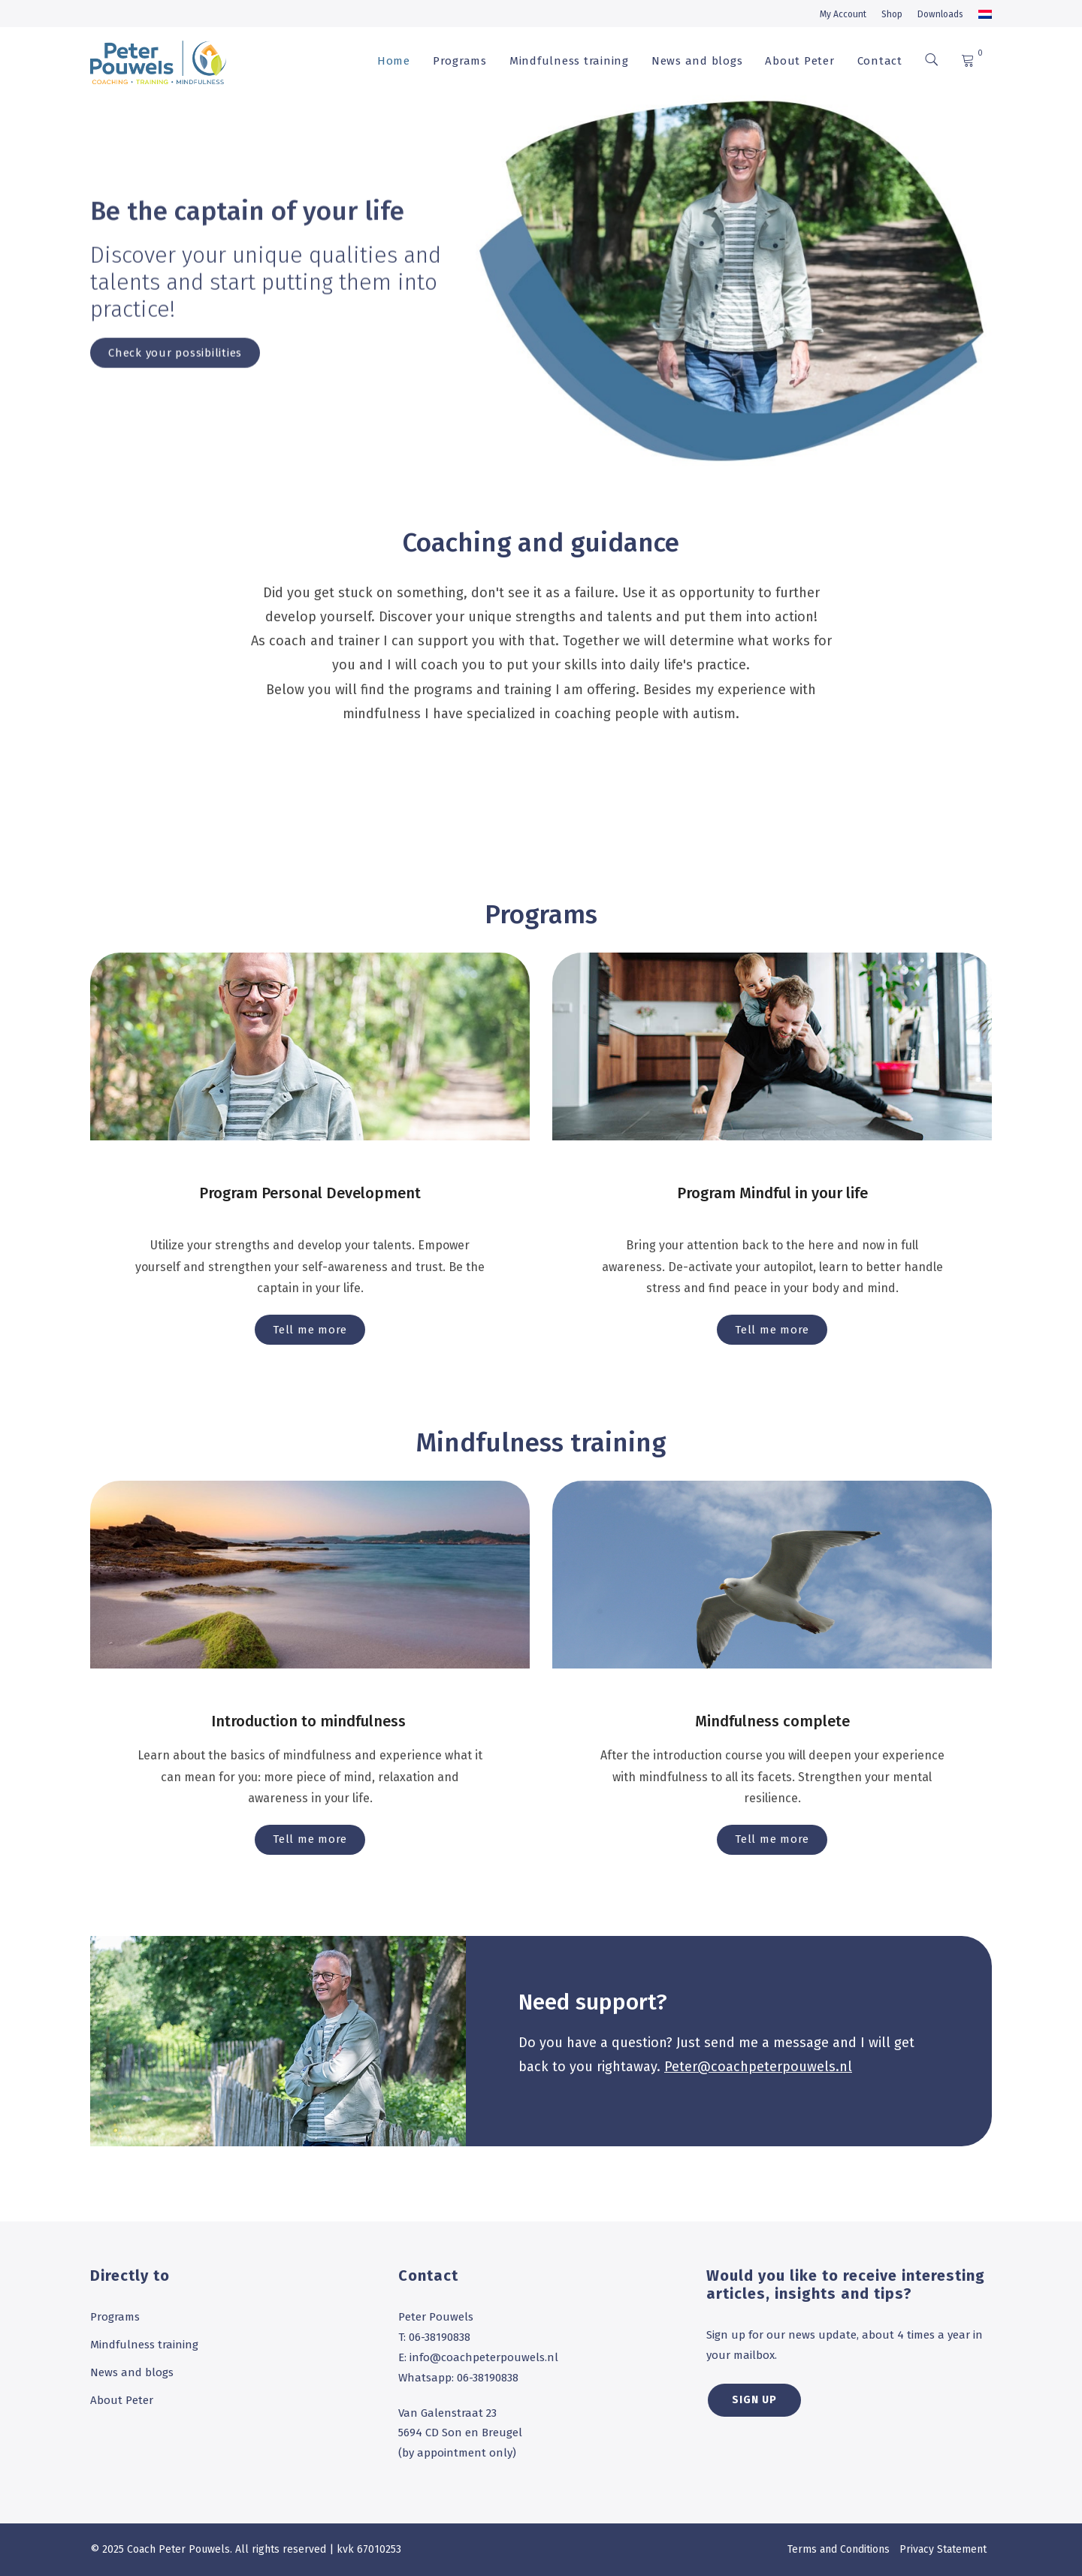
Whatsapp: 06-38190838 (458, 2377)
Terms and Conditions (838, 2549)
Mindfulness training (569, 61)
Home (393, 61)
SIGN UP (754, 2399)
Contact (879, 61)
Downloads (940, 14)
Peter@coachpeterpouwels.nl (758, 2066)
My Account (843, 14)
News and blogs (697, 61)
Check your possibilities (175, 375)
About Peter (799, 61)
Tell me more (310, 1329)
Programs (460, 61)
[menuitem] (985, 14)
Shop (891, 14)
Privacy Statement (943, 2549)
